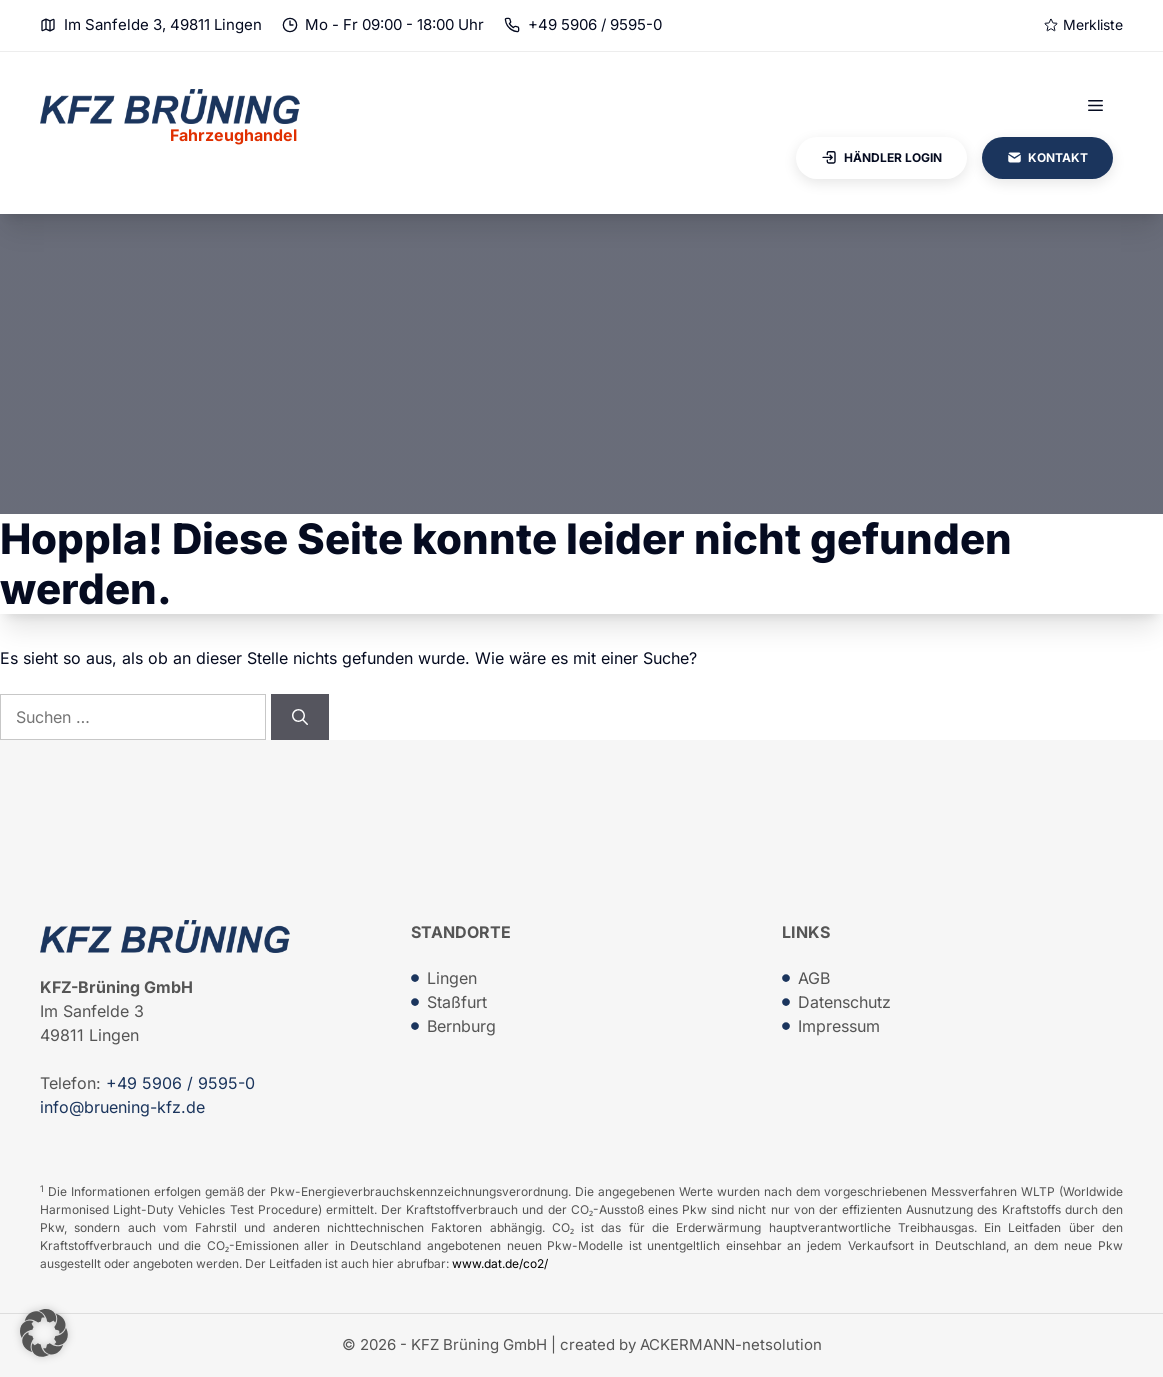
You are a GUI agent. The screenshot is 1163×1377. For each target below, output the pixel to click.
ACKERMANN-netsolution (731, 1344)
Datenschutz (844, 1002)
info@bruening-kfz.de (122, 1107)
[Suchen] (300, 717)
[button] (44, 1333)
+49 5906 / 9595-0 (595, 24)
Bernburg (461, 1026)
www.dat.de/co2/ (500, 1263)
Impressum (839, 1026)
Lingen (452, 978)
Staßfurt (457, 1002)
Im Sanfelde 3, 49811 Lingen (163, 24)
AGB (814, 978)
